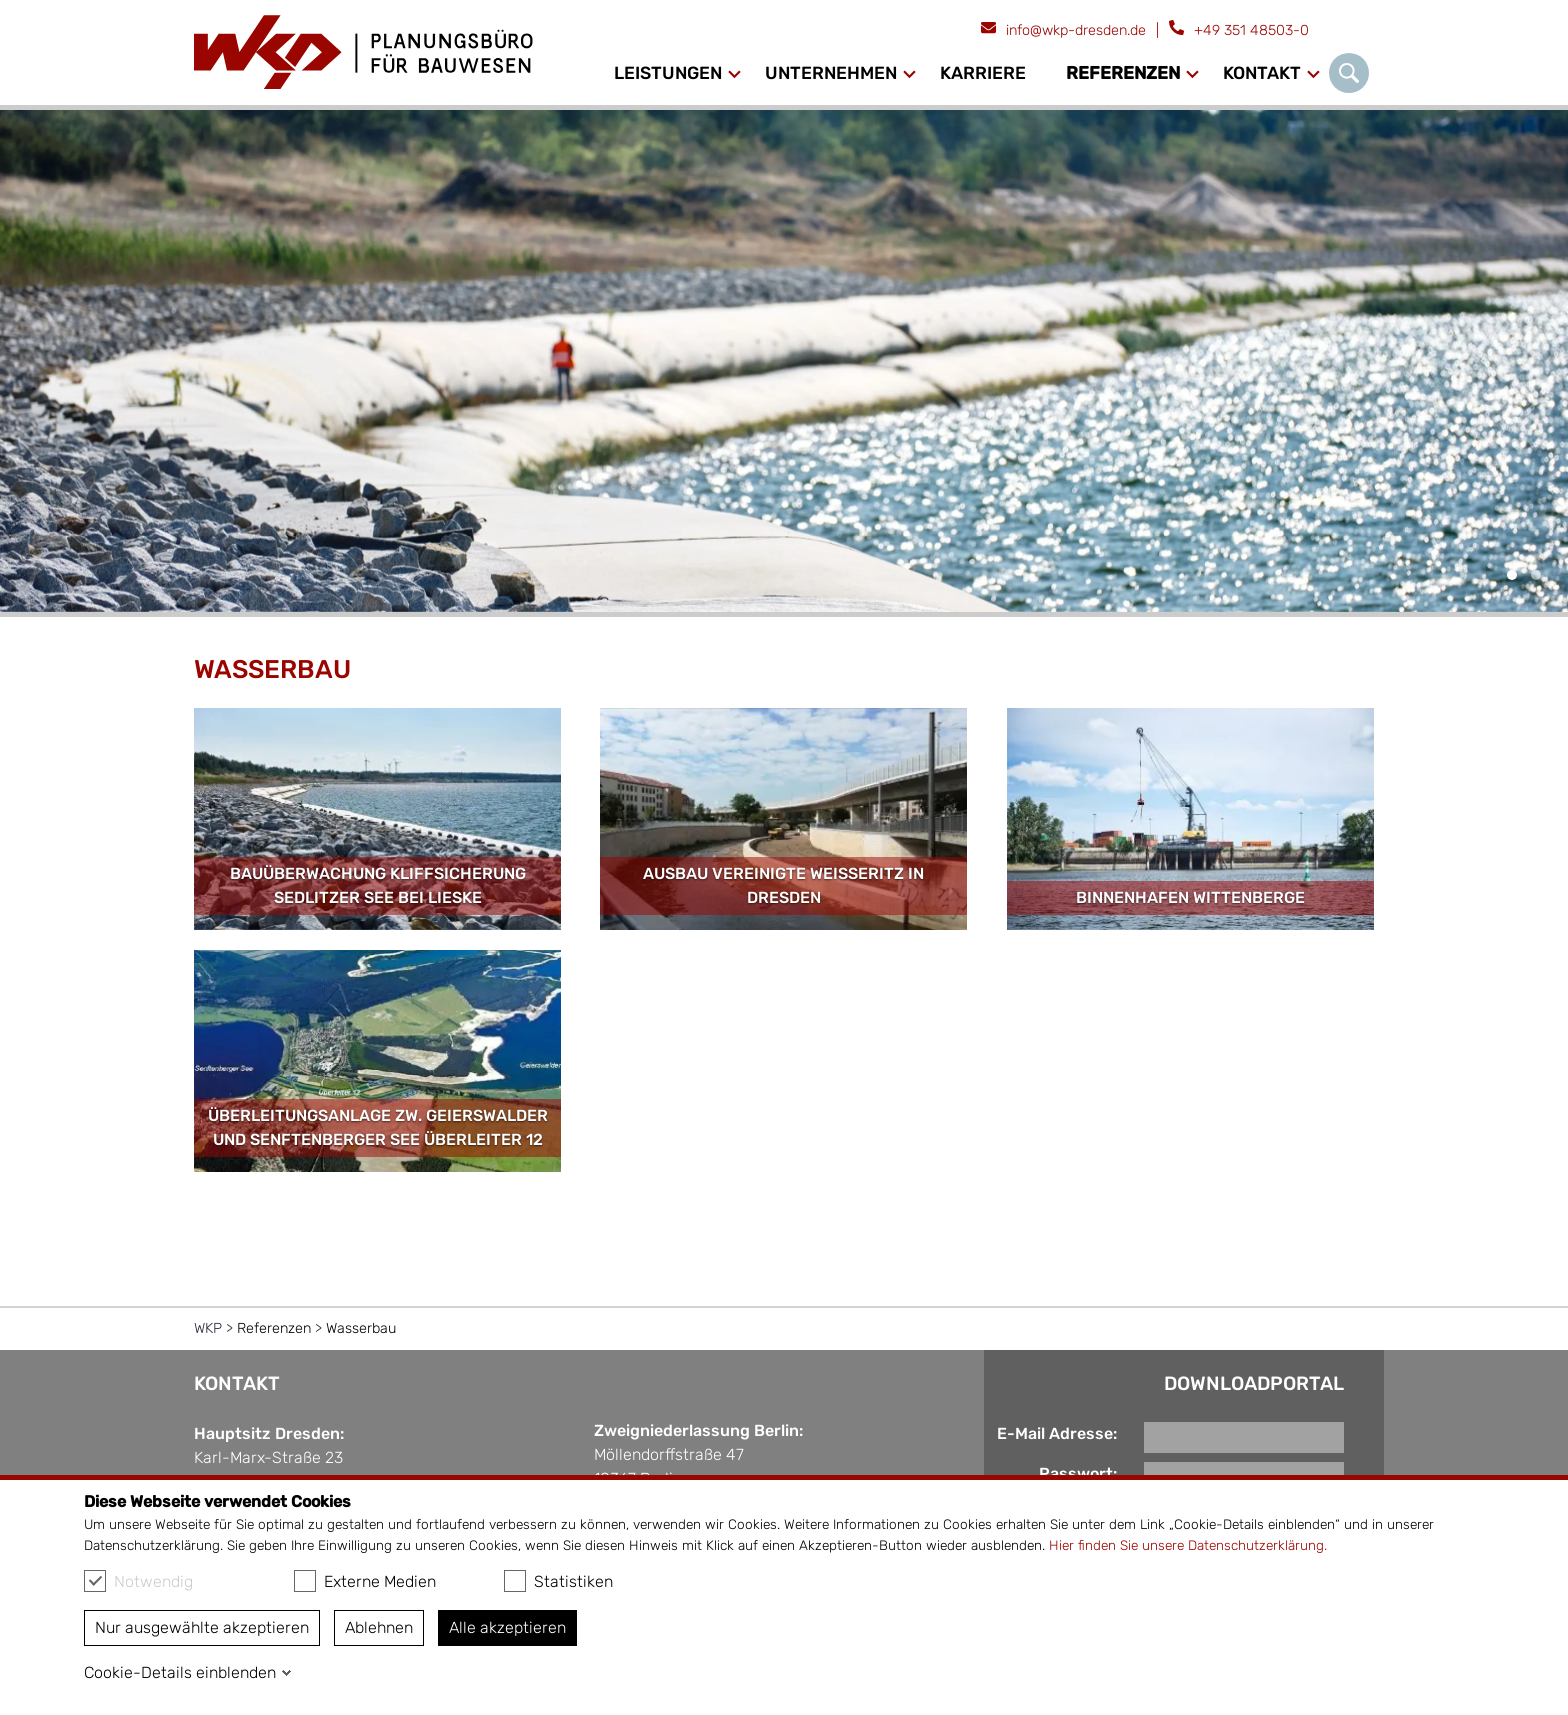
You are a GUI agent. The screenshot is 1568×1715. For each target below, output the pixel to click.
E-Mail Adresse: (1057, 1433)
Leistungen (668, 73)
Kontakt (1262, 73)
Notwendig (138, 1581)
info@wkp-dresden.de (1076, 30)
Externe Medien (365, 1581)
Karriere (983, 73)
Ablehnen (379, 1627)
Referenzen (1123, 73)
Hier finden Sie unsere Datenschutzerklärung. (1188, 1545)
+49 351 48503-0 (1251, 30)
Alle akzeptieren (507, 1627)
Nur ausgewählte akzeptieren (202, 1627)
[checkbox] (95, 1581)
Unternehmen (831, 73)
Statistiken (558, 1581)
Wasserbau (361, 1328)
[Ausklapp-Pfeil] (734, 73)
